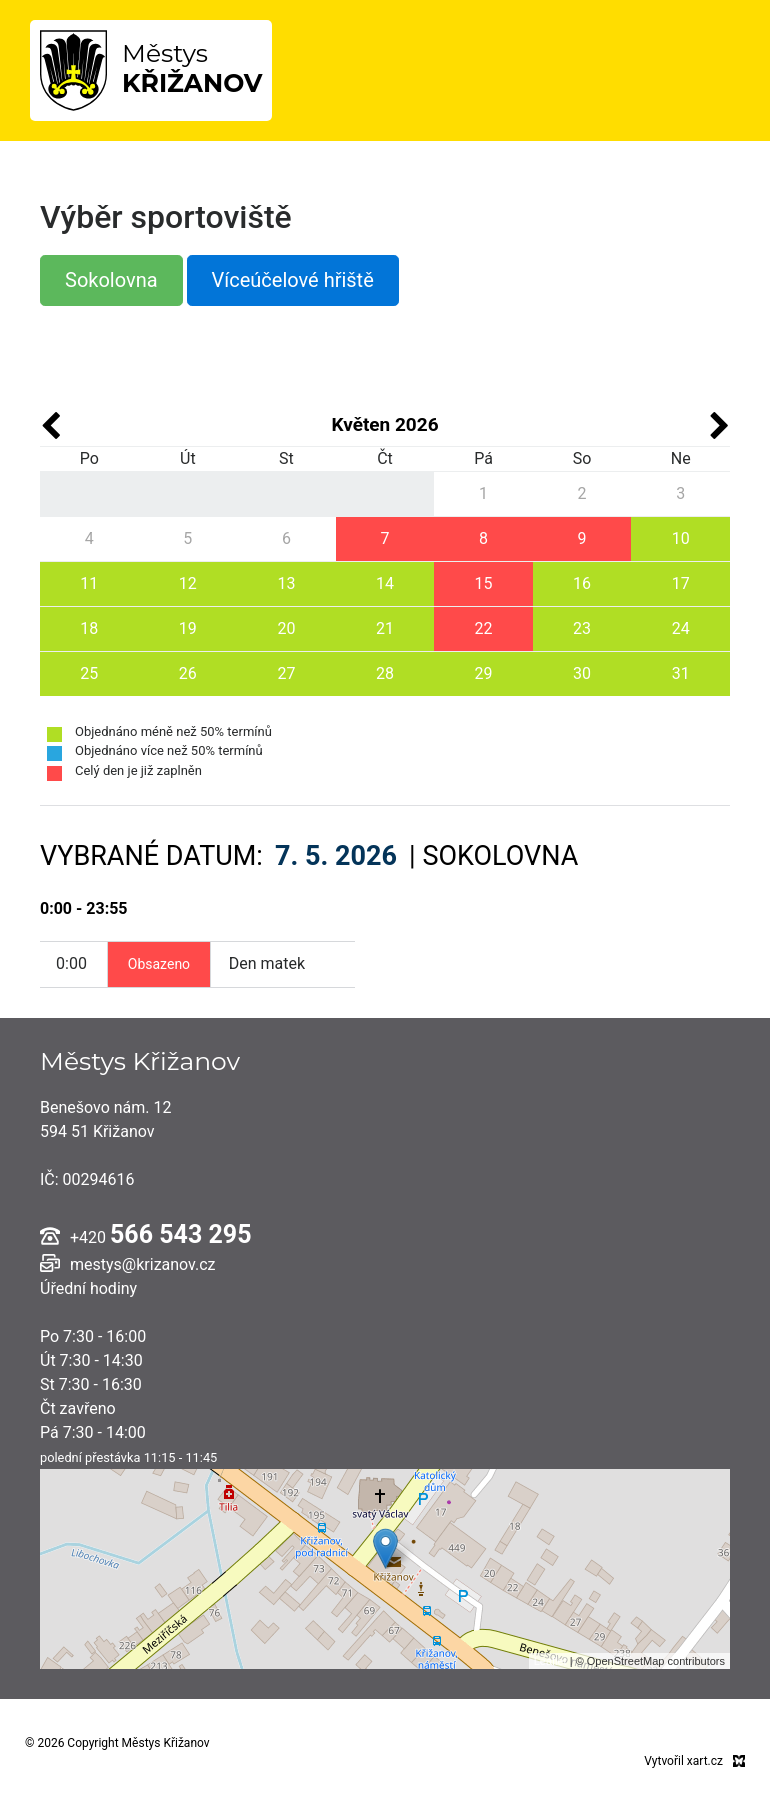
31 (681, 673)
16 (582, 583)
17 (681, 583)
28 (385, 673)
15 (484, 583)
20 (286, 628)
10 (681, 538)
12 (188, 583)
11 (89, 583)
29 (484, 673)
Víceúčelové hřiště (293, 280)
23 (582, 628)
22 (484, 628)
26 (188, 673)
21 (385, 628)
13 (286, 583)
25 (89, 673)
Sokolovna (111, 280)
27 (286, 673)
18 (89, 628)
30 (582, 673)
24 (681, 628)
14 (385, 583)
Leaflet (550, 1661)
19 (188, 628)
